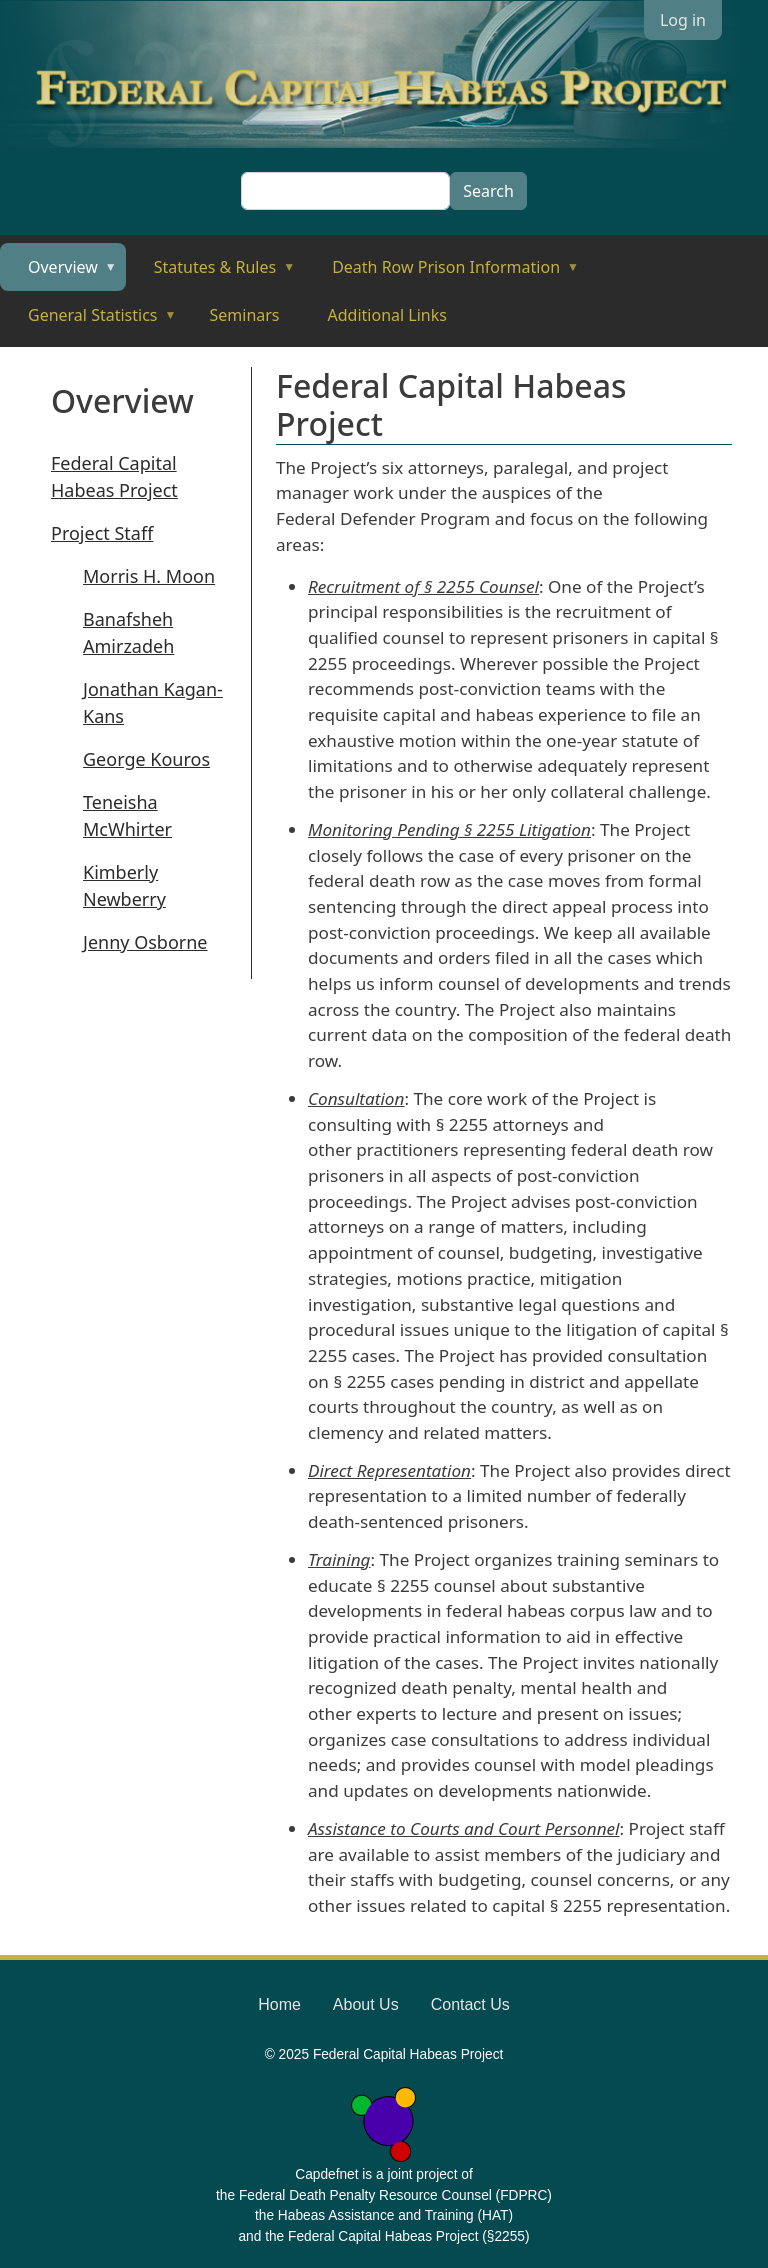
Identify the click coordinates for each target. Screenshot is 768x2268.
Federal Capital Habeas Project (114, 476)
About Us (366, 2004)
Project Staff (102, 533)
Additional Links (387, 315)
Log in (683, 20)
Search (488, 191)
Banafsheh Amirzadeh (128, 632)
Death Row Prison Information (441, 273)
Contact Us (470, 2004)
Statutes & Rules (210, 273)
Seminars (245, 315)
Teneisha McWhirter (127, 815)
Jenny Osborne (145, 942)
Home (279, 2004)
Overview (58, 273)
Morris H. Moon (149, 576)
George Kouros (146, 759)
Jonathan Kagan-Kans (153, 702)
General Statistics (88, 321)
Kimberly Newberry (124, 885)
